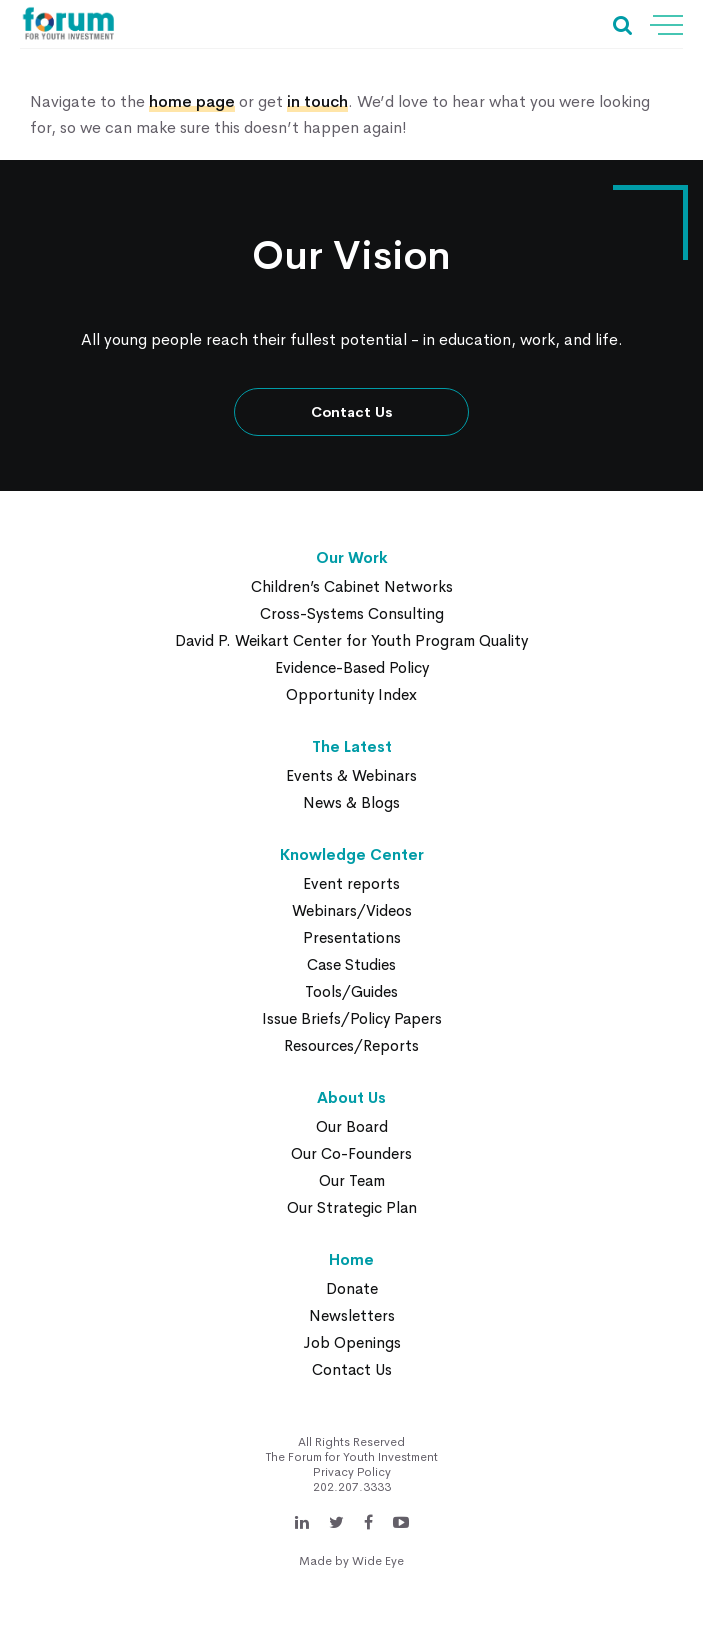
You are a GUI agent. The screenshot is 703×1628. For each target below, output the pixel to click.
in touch (317, 101)
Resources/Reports (351, 1045)
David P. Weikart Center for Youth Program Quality (351, 640)
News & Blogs (351, 802)
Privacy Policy (352, 1472)
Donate (352, 1288)
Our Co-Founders (351, 1153)
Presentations (352, 937)
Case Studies (351, 964)
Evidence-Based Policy (352, 667)
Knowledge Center (352, 854)
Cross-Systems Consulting (352, 613)
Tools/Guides (351, 991)
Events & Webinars (351, 775)
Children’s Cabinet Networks (352, 586)
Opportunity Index (351, 694)
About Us (351, 1097)
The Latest (352, 746)
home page (192, 101)
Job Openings (352, 1342)
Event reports (351, 883)
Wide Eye (378, 1561)
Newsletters (352, 1315)
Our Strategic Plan (352, 1207)
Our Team (352, 1180)
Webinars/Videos (352, 910)
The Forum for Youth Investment (352, 1457)
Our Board (352, 1126)
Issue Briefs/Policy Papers (352, 1018)
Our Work (352, 557)
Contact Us (352, 412)
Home (351, 1259)
